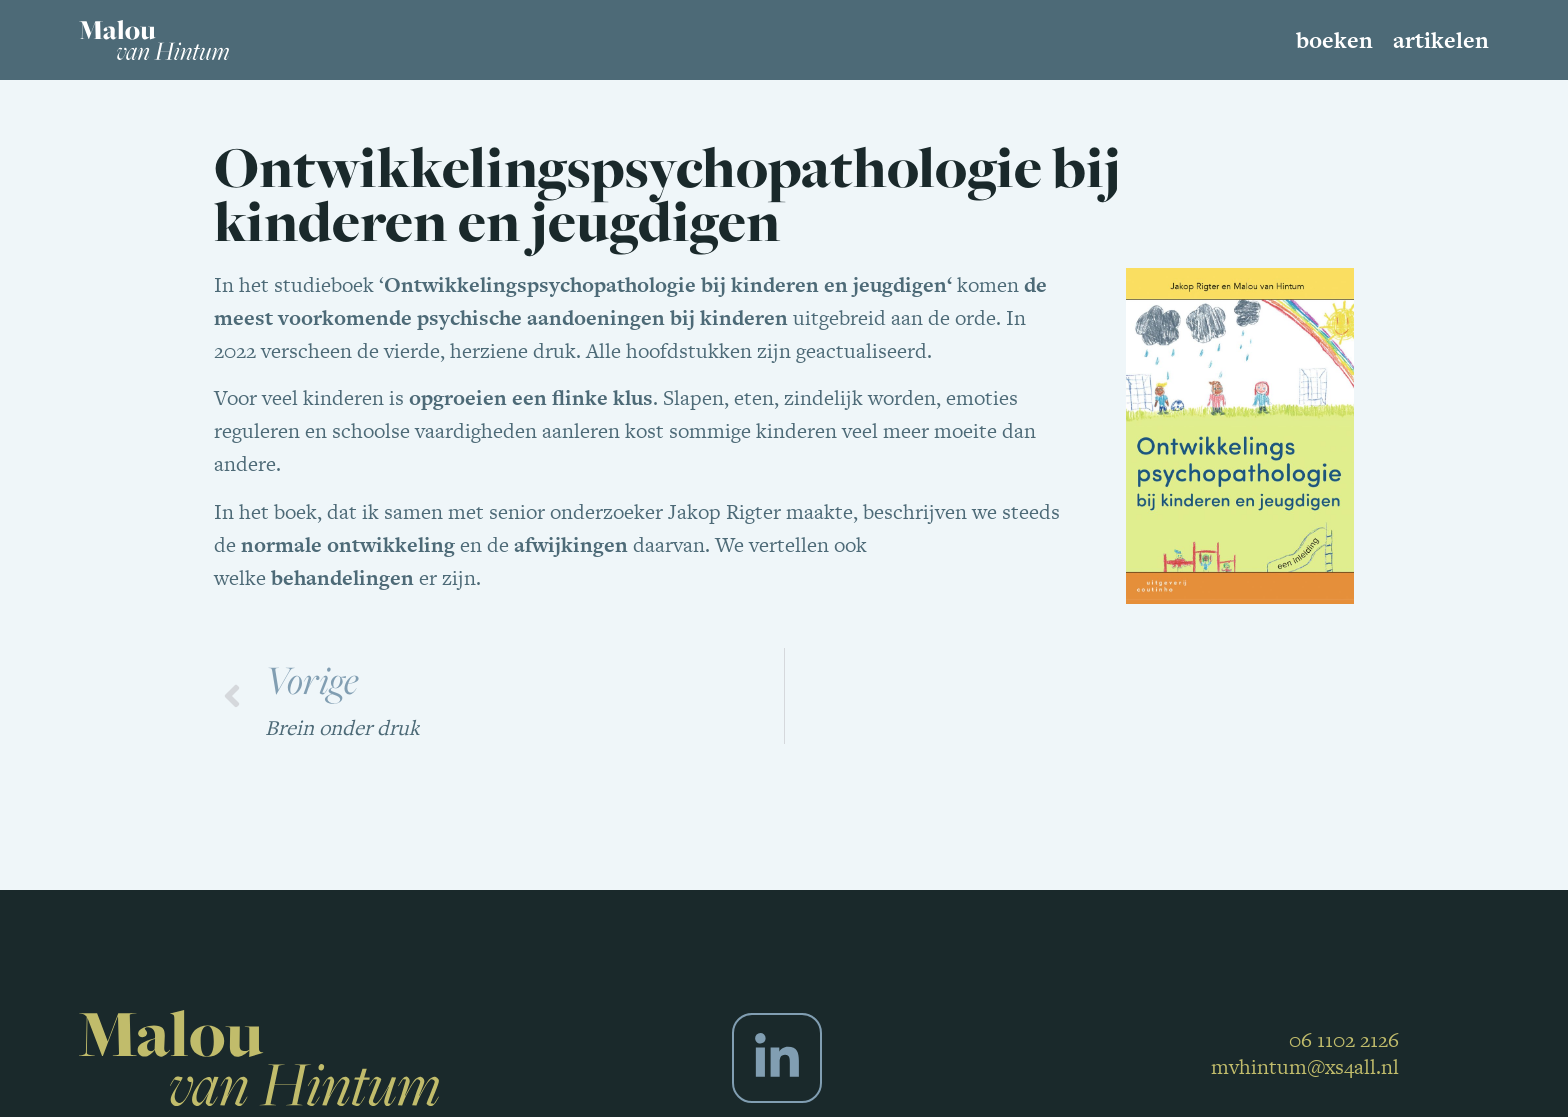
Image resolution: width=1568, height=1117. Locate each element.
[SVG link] (154, 40)
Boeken (1334, 40)
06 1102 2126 (1344, 1039)
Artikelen (1441, 40)
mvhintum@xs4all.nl (1305, 1066)
